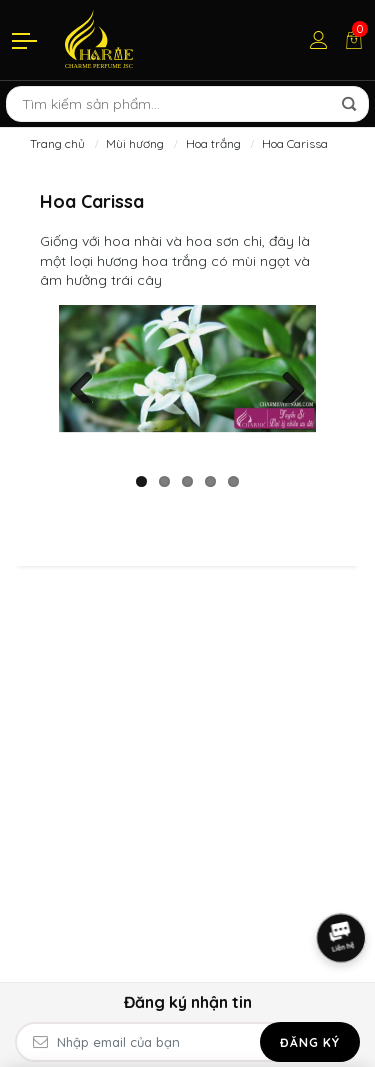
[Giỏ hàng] (354, 40)
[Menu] (26, 40)
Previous (89, 383)
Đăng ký (310, 1042)
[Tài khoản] (319, 40)
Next (286, 383)
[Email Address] (187, 1042)
